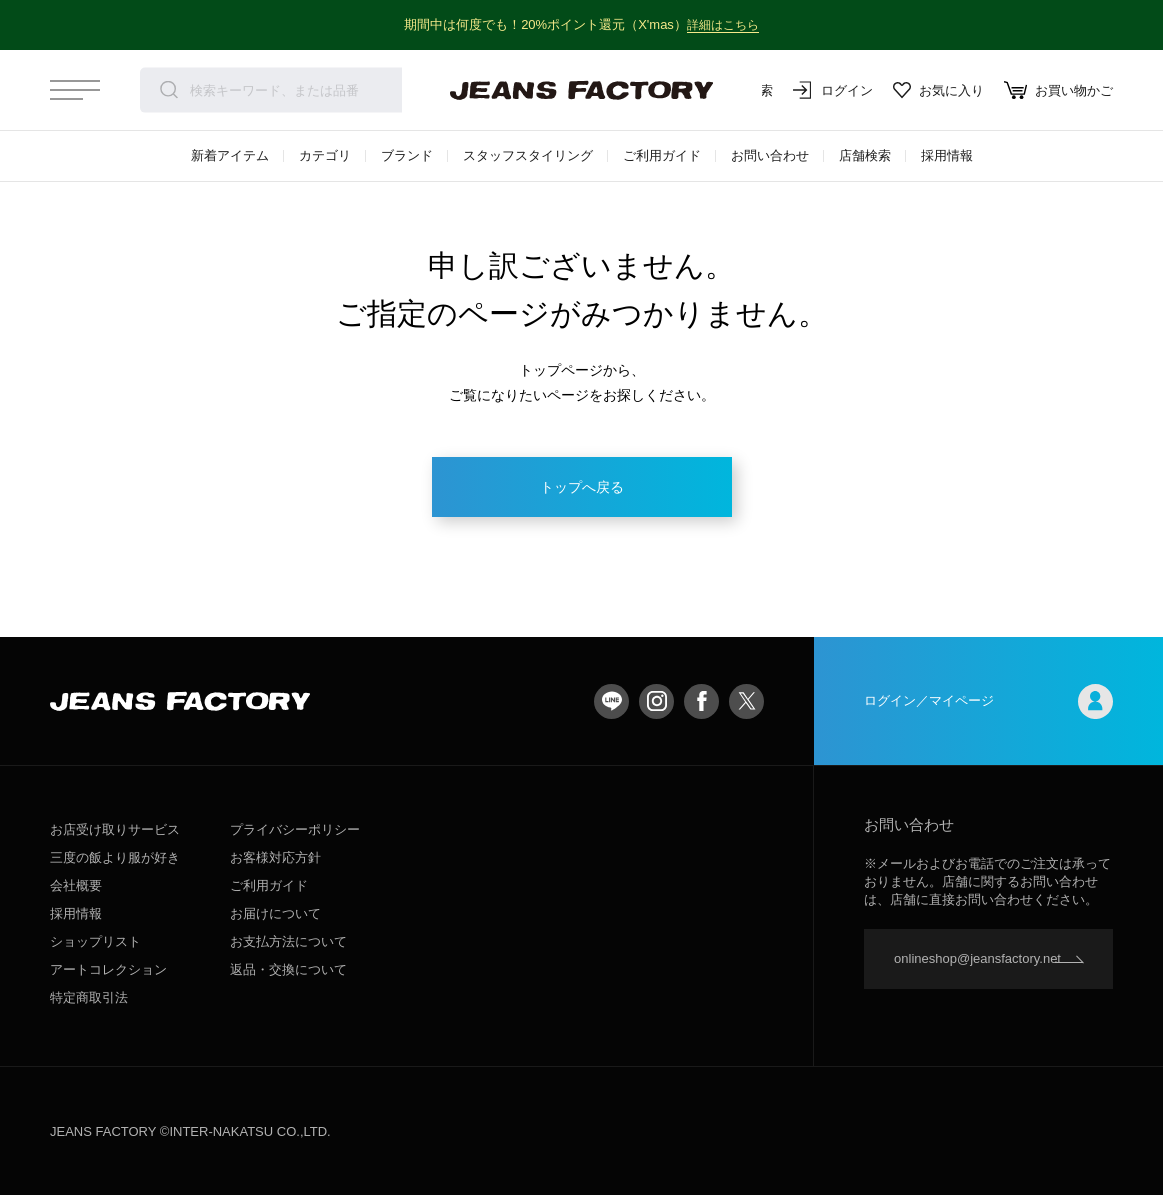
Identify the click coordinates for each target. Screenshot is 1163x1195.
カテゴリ (325, 155)
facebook (701, 701)
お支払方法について (288, 941)
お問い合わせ (770, 155)
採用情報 (947, 155)
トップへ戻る (582, 487)
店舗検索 (865, 155)
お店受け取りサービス (115, 829)
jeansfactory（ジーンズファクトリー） (582, 90)
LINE (611, 701)
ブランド (407, 155)
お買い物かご (1058, 90)
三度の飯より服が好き (115, 857)
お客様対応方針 (275, 857)
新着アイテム (230, 155)
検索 (169, 90)
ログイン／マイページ (988, 701)
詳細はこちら (723, 24)
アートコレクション (108, 969)
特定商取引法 (89, 997)
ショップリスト (95, 941)
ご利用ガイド (662, 155)
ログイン (833, 90)
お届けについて (275, 913)
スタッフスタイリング (528, 155)
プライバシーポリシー (295, 829)
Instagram (656, 701)
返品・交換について (288, 969)
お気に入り (938, 90)
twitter (746, 701)
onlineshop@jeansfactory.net (977, 958)
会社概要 (76, 885)
